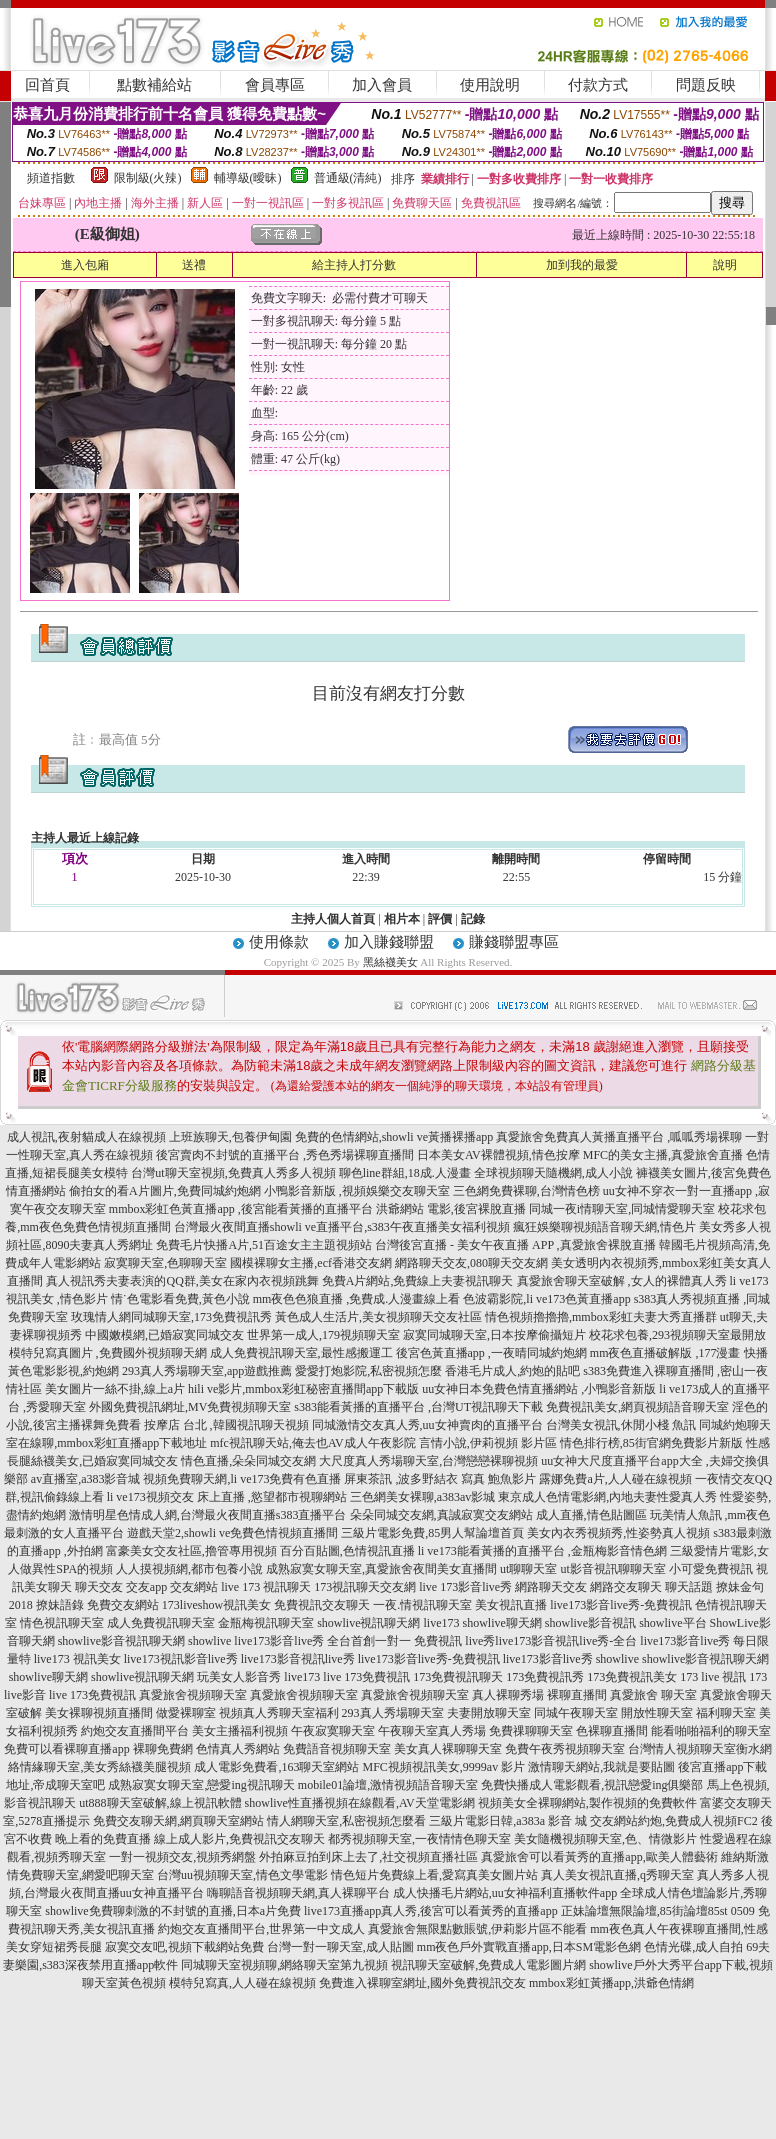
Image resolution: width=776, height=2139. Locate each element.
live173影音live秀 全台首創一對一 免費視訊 (348, 1641)
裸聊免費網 (163, 1749)
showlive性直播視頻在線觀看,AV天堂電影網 (360, 1803)
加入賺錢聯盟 (389, 942)
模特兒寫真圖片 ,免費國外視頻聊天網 (108, 1353)
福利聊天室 (726, 1713)
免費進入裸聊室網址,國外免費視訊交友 (422, 1983)
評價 (440, 919)
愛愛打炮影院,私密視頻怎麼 (368, 1371)
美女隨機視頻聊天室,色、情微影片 (605, 1839)
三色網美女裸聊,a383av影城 (423, 1497)
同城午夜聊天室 (576, 1713)
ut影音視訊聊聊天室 (612, 1569)
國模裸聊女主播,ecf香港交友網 (311, 1263)
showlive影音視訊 (590, 1623)
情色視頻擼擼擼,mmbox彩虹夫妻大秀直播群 (601, 1317)
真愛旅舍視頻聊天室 (193, 1695)
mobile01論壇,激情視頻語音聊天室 (388, 1785)
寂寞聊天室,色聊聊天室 (165, 1263)
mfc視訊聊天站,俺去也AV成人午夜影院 (312, 1443)
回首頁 (47, 85)
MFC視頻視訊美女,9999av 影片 (443, 1767)
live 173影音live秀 (465, 1587)
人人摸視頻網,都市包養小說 (189, 1569)
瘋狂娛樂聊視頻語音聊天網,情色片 (604, 1227)
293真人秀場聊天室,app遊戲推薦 (207, 1371)
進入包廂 (85, 265)
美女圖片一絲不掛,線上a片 (115, 1389)
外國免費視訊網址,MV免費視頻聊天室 (190, 1407)
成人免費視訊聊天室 (161, 1623)
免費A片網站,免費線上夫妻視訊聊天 (418, 1281)
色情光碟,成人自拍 (693, 1947)
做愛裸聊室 (186, 1713)
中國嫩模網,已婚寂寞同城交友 (164, 1335)
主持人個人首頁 (333, 919)
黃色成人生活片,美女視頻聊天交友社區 (378, 1317)
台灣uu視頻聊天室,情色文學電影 (242, 1875)
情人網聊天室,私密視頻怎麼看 (346, 1821)
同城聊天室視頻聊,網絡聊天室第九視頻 (284, 1965)
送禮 (194, 265)
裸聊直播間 (577, 1695)
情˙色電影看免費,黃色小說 (180, 1299)
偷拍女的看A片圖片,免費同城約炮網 (165, 1191)
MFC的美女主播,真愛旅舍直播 (663, 1155)
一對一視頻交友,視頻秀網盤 (182, 1857)
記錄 (473, 919)
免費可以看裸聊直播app (66, 1749)
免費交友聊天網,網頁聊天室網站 (178, 1821)
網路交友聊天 (626, 1587)
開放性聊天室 (657, 1713)
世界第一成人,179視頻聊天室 (323, 1335)
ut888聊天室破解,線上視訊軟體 (160, 1803)
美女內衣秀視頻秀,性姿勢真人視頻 (618, 1533)
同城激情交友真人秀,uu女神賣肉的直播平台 (427, 1425)
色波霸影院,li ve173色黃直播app (546, 1299)
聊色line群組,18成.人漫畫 (405, 1173)
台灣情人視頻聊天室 (682, 1749)
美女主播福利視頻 (240, 1731)
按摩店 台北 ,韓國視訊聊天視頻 (226, 1425)
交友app (146, 1587)
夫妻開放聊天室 (489, 1713)
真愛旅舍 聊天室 (653, 1695)
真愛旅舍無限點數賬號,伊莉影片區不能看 (477, 1929)
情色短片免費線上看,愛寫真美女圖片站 (434, 1875)
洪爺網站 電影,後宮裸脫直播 (451, 1209)
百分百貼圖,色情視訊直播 (347, 1551)
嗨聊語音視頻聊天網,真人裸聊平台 (298, 1893)
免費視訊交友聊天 (322, 1605)
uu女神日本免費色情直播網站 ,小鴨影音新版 (539, 1389)
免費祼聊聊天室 (531, 1731)
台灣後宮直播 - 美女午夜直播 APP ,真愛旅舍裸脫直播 (515, 1245)
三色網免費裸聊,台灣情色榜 (526, 1191)
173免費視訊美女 (632, 1677)
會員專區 (275, 85)
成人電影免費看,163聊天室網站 (276, 1767)
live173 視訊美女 (77, 1659)
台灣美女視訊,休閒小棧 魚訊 (621, 1425)
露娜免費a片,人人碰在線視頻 (615, 1479)
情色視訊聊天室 (62, 1623)
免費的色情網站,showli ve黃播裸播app (394, 1137)
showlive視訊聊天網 (368, 1623)
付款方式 (598, 85)
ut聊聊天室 (528, 1569)
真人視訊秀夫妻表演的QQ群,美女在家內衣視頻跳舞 (182, 1281)
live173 (441, 1623)
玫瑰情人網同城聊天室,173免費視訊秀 (171, 1317)
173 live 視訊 (713, 1677)
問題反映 (706, 85)
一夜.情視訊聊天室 (422, 1605)
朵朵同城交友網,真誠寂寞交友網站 (441, 1515)
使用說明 (490, 85)
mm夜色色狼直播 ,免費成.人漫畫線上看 (357, 1299)
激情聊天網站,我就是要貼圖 (601, 1767)
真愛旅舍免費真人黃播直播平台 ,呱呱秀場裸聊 (619, 1137)
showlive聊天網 (501, 1623)
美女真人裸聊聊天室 (448, 1749)
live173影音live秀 (548, 1659)
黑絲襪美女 (390, 962)
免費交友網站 (123, 1605)
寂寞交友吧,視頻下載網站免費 (184, 1947)
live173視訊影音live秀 (181, 1659)
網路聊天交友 (551, 1587)
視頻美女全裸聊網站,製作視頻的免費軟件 (587, 1803)
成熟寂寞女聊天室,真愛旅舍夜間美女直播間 (381, 1569)
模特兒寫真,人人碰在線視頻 (242, 1983)
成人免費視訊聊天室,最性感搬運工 (301, 1353)
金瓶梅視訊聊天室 (266, 1623)
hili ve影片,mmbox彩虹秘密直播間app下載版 (303, 1389)
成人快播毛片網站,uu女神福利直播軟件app (505, 1893)
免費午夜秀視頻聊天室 (565, 1749)
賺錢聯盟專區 (514, 942)
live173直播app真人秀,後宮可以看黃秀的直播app (431, 1911)
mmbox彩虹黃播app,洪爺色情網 (611, 1983)
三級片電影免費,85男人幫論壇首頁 (432, 1533)
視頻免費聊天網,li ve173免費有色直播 (242, 1479)
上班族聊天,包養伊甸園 (230, 1137)
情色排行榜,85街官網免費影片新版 (651, 1443)
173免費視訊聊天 (458, 1677)
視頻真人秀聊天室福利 (279, 1713)
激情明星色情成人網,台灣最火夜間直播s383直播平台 (208, 1515)
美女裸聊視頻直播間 (99, 1713)
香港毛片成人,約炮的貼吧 (512, 1371)
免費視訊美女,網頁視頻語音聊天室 (637, 1407)
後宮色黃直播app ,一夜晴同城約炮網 (491, 1353)
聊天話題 (689, 1587)
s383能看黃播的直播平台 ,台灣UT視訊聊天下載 (418, 1407)
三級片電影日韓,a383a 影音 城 (508, 1821)
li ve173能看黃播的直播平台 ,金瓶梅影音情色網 (542, 1551)
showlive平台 (672, 1623)
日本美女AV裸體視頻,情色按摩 (498, 1155)
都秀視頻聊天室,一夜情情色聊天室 (419, 1839)
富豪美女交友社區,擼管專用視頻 (191, 1551)
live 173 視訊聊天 (266, 1587)
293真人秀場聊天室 (393, 1713)
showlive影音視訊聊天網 (121, 1641)
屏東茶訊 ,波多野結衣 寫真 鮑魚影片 (440, 1479)
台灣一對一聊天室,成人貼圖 (340, 1947)
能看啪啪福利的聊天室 (711, 1731)
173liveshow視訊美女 (216, 1605)
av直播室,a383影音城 (86, 1479)
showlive (209, 1641)
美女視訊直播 (511, 1605)
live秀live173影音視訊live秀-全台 (551, 1641)
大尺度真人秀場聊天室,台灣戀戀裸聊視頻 (428, 1461)
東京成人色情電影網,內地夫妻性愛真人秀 (607, 1497)
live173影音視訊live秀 (298, 1659)
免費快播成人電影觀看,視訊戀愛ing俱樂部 (592, 1785)
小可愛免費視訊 (711, 1569)
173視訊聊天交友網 (365, 1587)
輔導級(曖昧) (248, 178)
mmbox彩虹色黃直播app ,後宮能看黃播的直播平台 (241, 1209)
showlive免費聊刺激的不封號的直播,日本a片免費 (173, 1911)
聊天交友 (99, 1587)
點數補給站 (154, 85)
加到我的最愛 (582, 265)
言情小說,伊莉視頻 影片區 (488, 1443)
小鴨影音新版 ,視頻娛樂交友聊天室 (357, 1191)
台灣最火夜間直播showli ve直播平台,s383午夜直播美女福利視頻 (342, 1227)
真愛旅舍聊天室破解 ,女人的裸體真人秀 (622, 1281)
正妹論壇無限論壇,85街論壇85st (644, 1911)
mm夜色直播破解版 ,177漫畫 (665, 1353)
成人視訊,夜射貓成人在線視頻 (86, 1137)
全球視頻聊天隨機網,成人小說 (553, 1173)
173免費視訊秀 (545, 1677)
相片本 (402, 919)
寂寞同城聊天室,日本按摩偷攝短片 (494, 1335)
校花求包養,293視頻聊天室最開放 (677, 1335)
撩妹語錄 (60, 1605)
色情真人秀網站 (238, 1749)
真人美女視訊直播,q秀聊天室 (617, 1875)
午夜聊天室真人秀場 (432, 1731)
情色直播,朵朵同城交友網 (248, 1461)
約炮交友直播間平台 (135, 1731)
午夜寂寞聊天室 (333, 1731)
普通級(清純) (348, 178)
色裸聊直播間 (612, 1731)
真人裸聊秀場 (508, 1695)
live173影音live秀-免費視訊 (621, 1605)
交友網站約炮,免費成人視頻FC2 (674, 1821)
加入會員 (382, 85)
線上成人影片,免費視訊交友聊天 (239, 1839)
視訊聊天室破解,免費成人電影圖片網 (488, 1965)
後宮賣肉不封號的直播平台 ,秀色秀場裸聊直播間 (285, 1155)
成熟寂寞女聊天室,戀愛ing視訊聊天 (201, 1785)
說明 (725, 265)
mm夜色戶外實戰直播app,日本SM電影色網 (529, 1947)
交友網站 (194, 1587)
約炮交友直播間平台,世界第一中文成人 (261, 1929)
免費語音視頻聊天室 (337, 1749)
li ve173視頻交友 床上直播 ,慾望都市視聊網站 (227, 1497)
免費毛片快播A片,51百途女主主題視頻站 (264, 1245)
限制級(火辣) (148, 178)
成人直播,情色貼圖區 (591, 1515)
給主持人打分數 (354, 265)
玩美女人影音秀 (239, 1677)
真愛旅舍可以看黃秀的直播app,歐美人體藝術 (599, 1857)
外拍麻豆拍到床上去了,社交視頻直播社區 (368, 1857)
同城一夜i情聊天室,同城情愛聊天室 (622, 1209)
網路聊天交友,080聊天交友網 (471, 1263)
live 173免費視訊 (366, 1677)
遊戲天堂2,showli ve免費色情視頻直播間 (232, 1533)
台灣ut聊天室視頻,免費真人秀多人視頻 (233, 1173)
